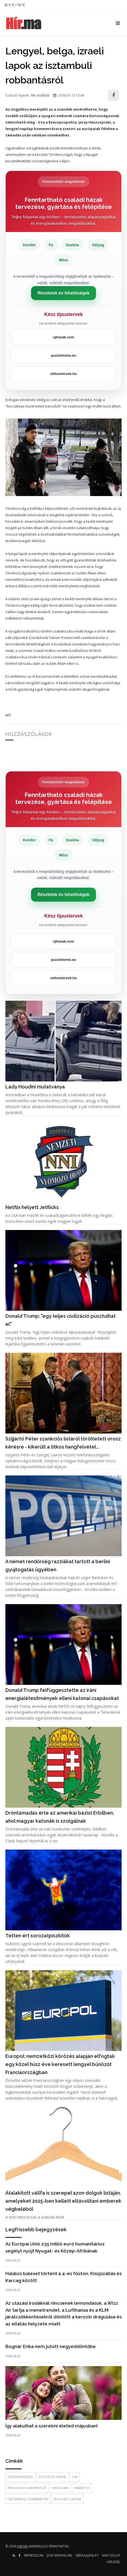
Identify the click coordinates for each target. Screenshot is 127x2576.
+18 (75, 2477)
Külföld (43, 95)
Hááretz (81, 2488)
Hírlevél (113, 2562)
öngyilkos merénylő (27, 2488)
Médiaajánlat (87, 2555)
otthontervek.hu (63, 374)
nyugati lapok (67, 2499)
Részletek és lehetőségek (63, 293)
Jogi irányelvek (59, 2555)
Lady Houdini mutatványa (35, 1087)
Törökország (20, 2477)
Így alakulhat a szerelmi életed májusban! (51, 2426)
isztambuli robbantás (28, 2499)
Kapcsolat (111, 2555)
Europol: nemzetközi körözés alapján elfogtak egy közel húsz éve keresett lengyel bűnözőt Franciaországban (60, 2064)
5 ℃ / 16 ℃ (14, 5)
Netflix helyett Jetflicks (32, 1207)
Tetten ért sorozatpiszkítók (37, 1935)
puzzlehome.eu (63, 355)
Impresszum (33, 2555)
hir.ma (22, 2546)
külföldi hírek (52, 2477)
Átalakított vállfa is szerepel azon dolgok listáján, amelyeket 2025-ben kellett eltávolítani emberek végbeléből (63, 2201)
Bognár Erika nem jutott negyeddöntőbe (50, 2346)
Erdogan (60, 2488)
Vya (22, 95)
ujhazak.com (63, 337)
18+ (33, 95)
